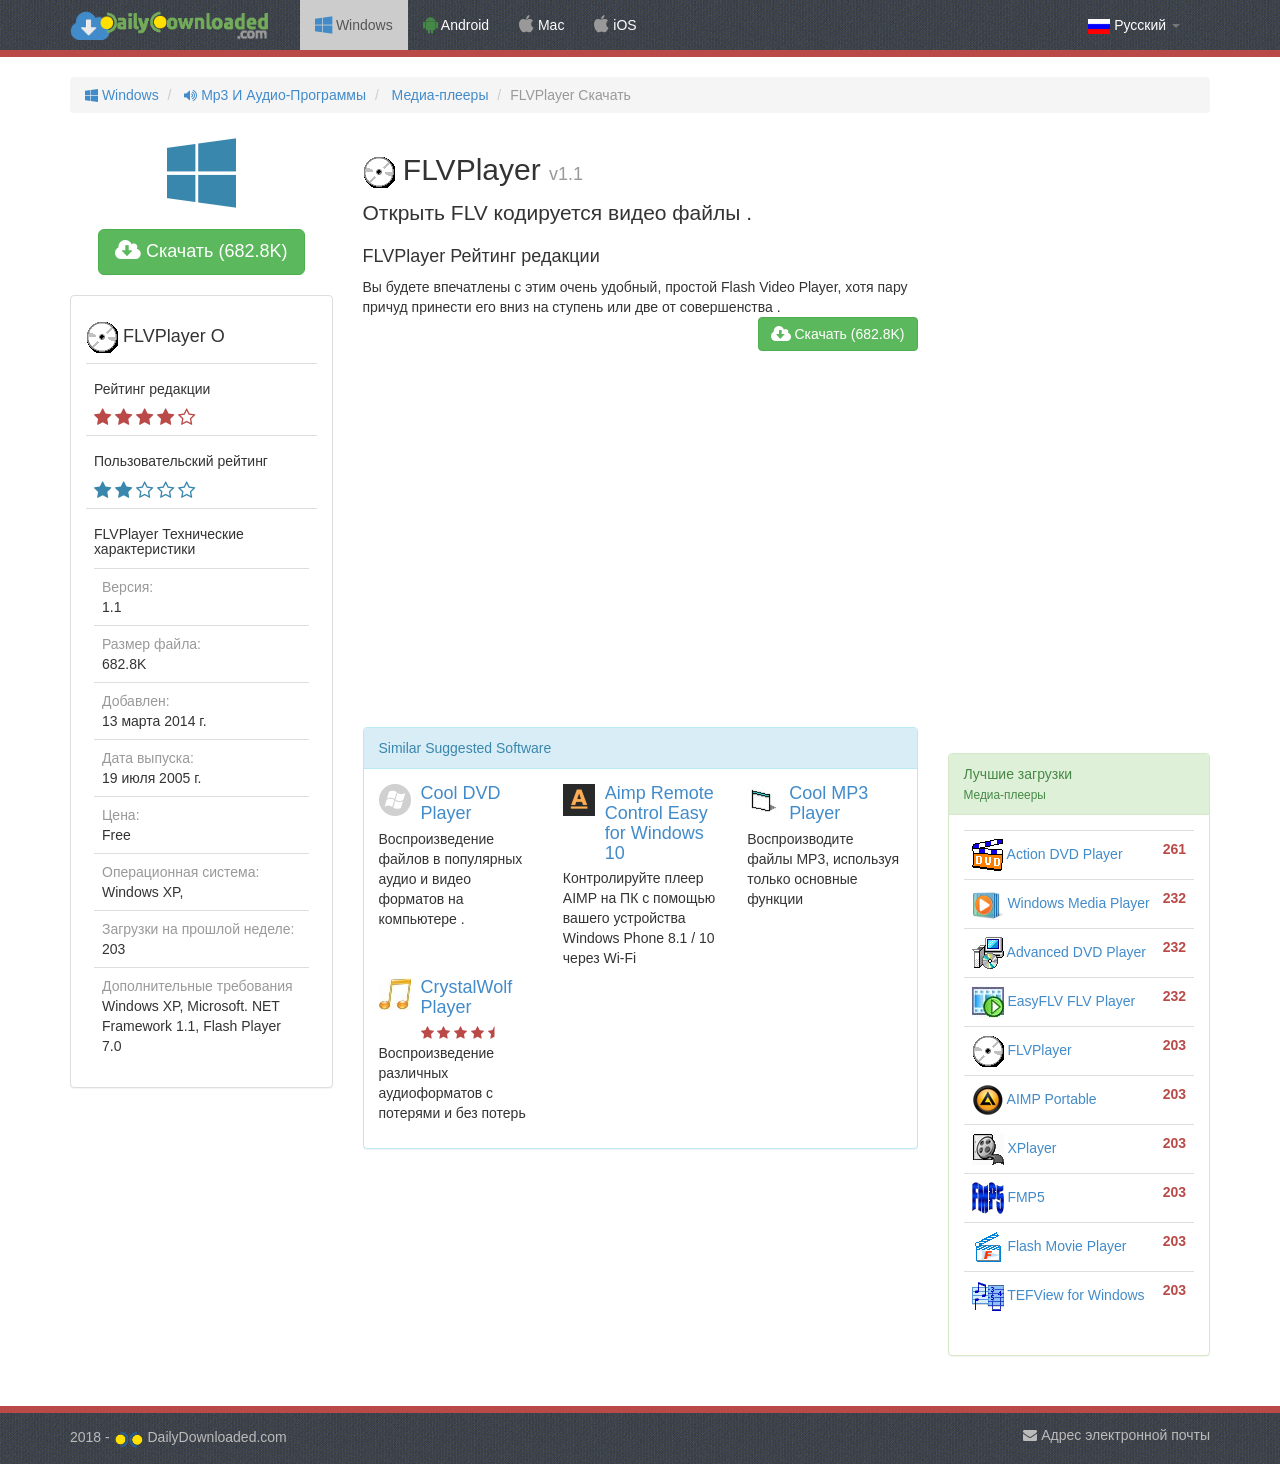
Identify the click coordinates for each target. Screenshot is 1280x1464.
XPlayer (1014, 1148)
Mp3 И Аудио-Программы (273, 95)
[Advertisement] (640, 547)
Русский (1134, 25)
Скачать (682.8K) (201, 251)
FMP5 (1008, 1197)
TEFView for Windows (1058, 1295)
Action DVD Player (1047, 854)
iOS (615, 25)
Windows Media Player (1061, 903)
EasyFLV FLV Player (1054, 1001)
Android (456, 25)
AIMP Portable (1034, 1099)
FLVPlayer (1022, 1050)
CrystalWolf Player (467, 997)
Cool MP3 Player (828, 803)
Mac (541, 25)
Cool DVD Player (461, 803)
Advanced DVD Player (1059, 952)
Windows (354, 25)
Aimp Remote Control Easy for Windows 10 (659, 822)
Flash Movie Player (1049, 1246)
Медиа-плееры (438, 95)
